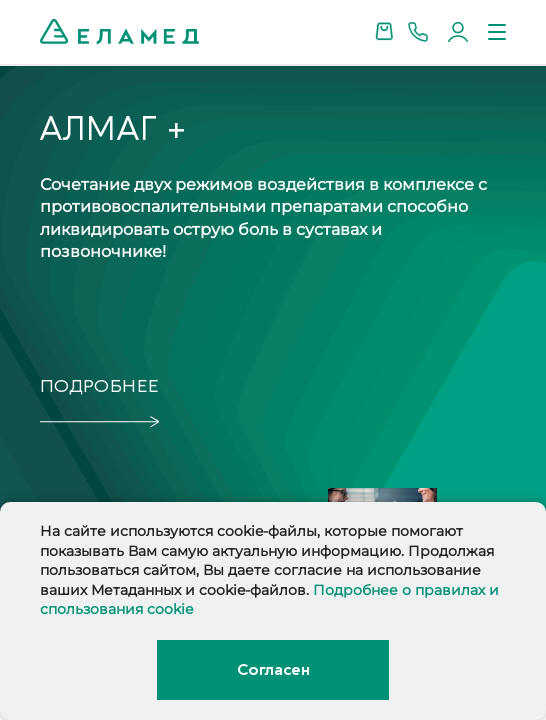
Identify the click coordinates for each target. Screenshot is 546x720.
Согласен (273, 670)
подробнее (99, 386)
